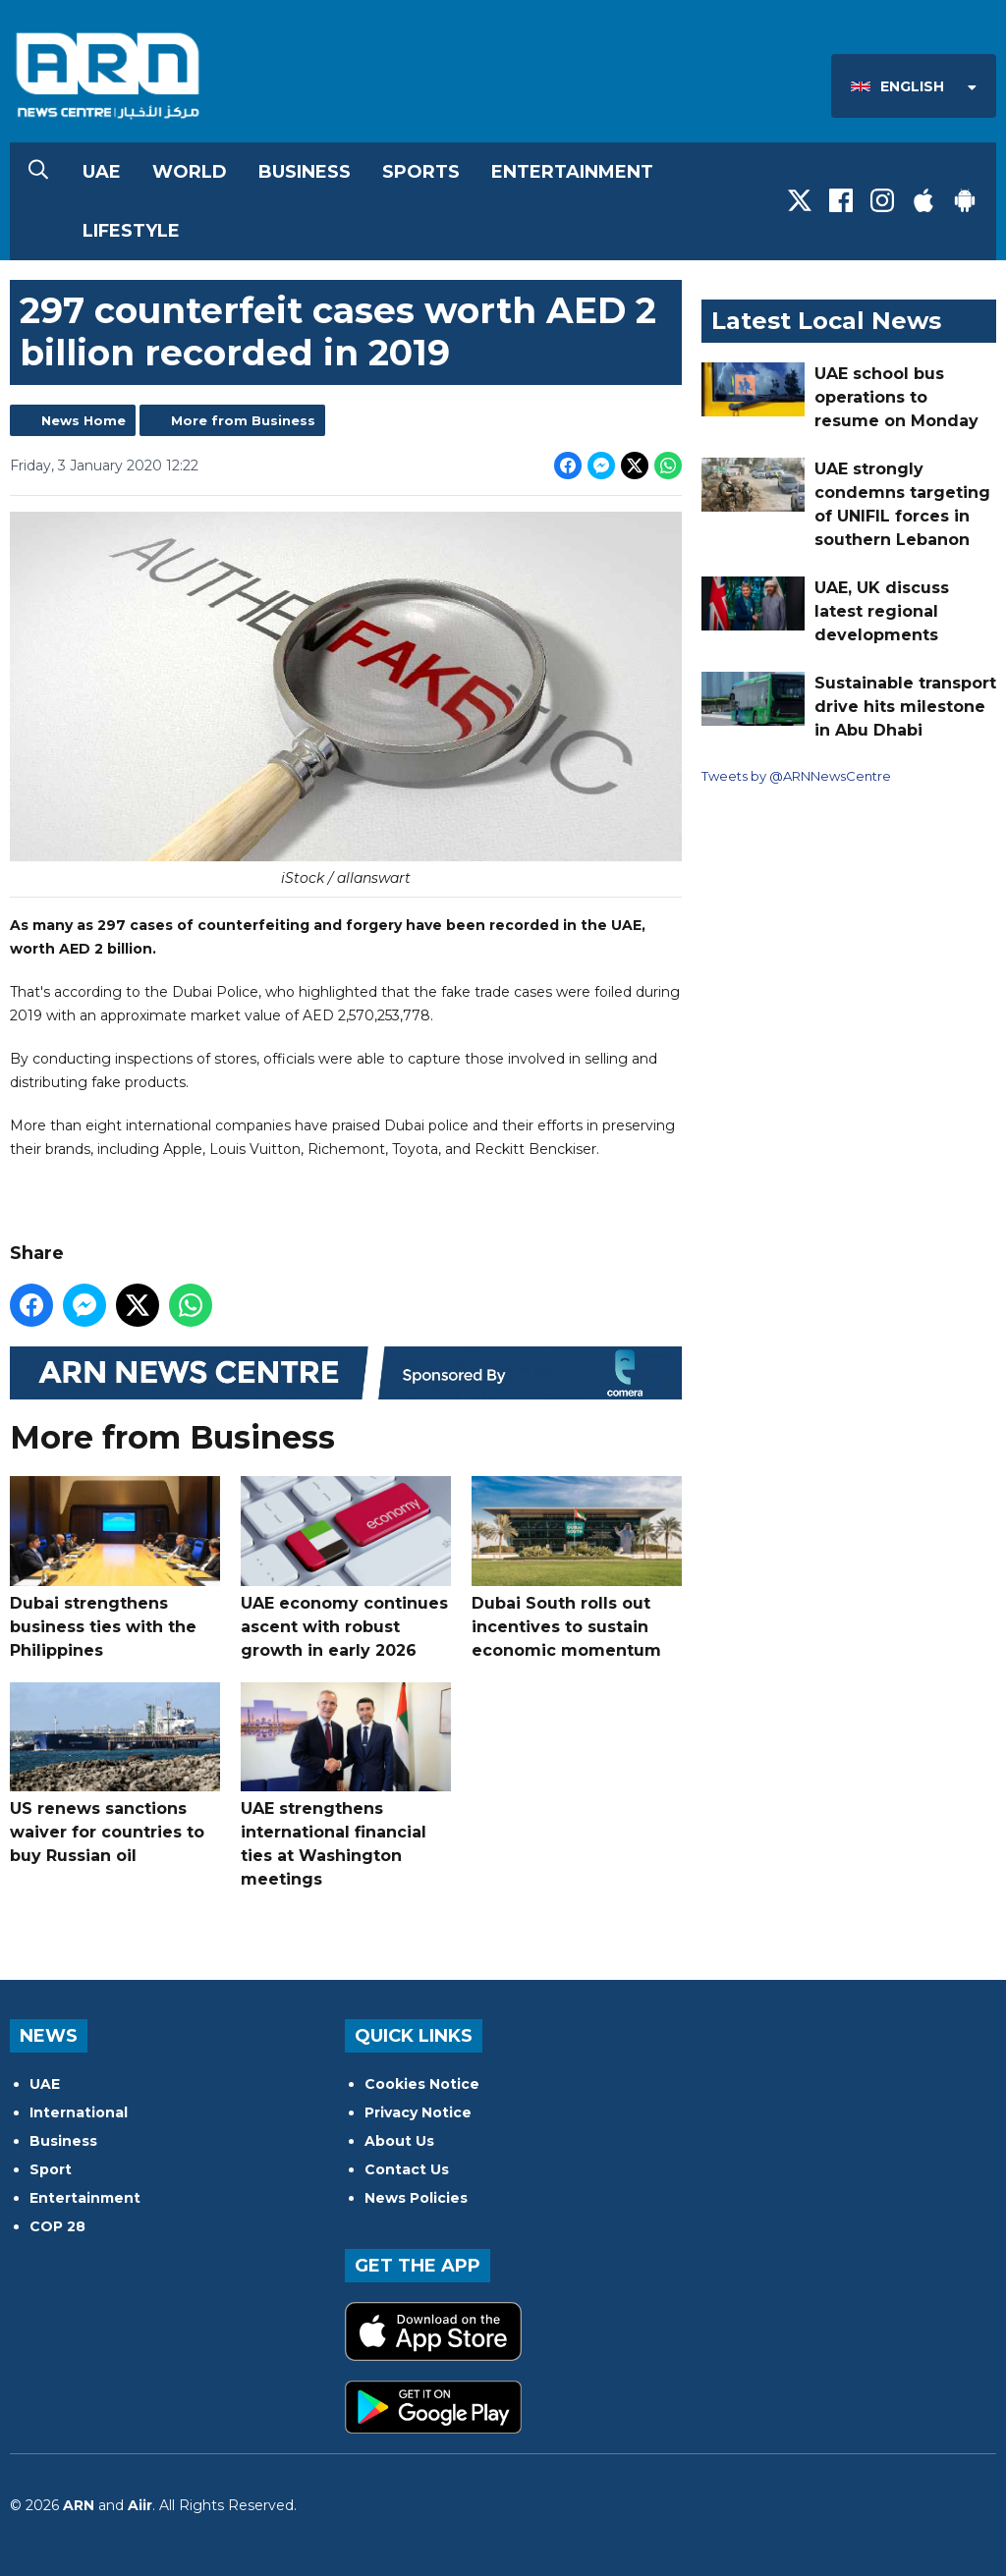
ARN (78, 2505)
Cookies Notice (421, 2084)
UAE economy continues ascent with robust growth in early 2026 (346, 1568)
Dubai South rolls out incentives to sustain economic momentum (577, 1568)
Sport (50, 2169)
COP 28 (57, 2226)
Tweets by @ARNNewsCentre (796, 776)
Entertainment (572, 172)
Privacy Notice (418, 2112)
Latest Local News (826, 320)
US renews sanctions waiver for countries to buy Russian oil (115, 1773)
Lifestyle (131, 231)
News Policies (416, 2198)
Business (304, 172)
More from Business (243, 420)
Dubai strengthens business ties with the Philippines (115, 1568)
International (78, 2112)
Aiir (140, 2505)
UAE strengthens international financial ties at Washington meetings (346, 1785)
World (189, 172)
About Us (399, 2141)
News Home (83, 420)
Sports (421, 172)
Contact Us (406, 2169)
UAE (102, 172)
